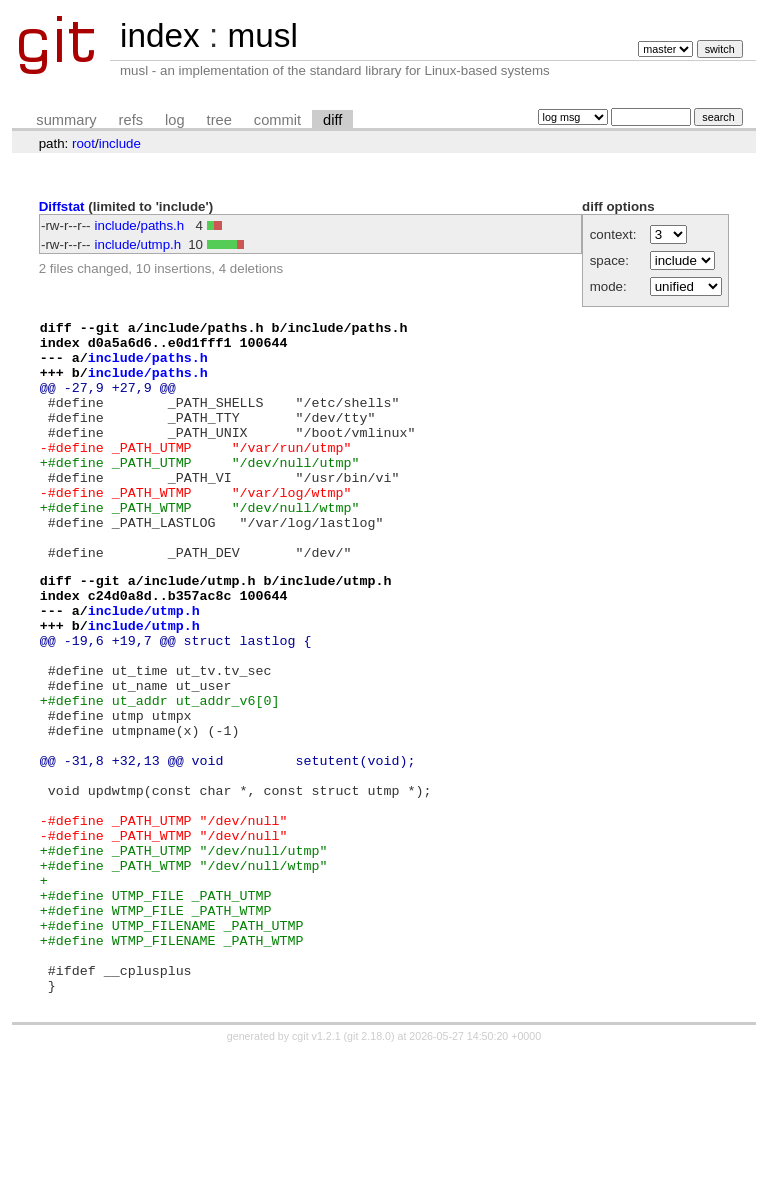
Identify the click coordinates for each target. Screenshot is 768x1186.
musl (262, 35)
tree (219, 120)
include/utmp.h (138, 244)
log (175, 120)
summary (66, 120)
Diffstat (62, 206)
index (160, 35)
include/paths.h (140, 225)
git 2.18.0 (369, 1168)
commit (277, 120)
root (83, 143)
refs (131, 120)
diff (332, 120)
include (120, 143)
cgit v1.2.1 (316, 1168)
